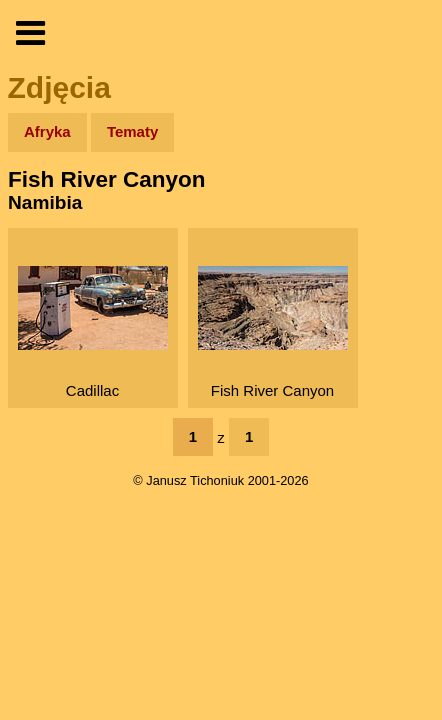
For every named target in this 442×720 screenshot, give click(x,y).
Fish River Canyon (273, 332)
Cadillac (93, 332)
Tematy (132, 131)
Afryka (47, 131)
